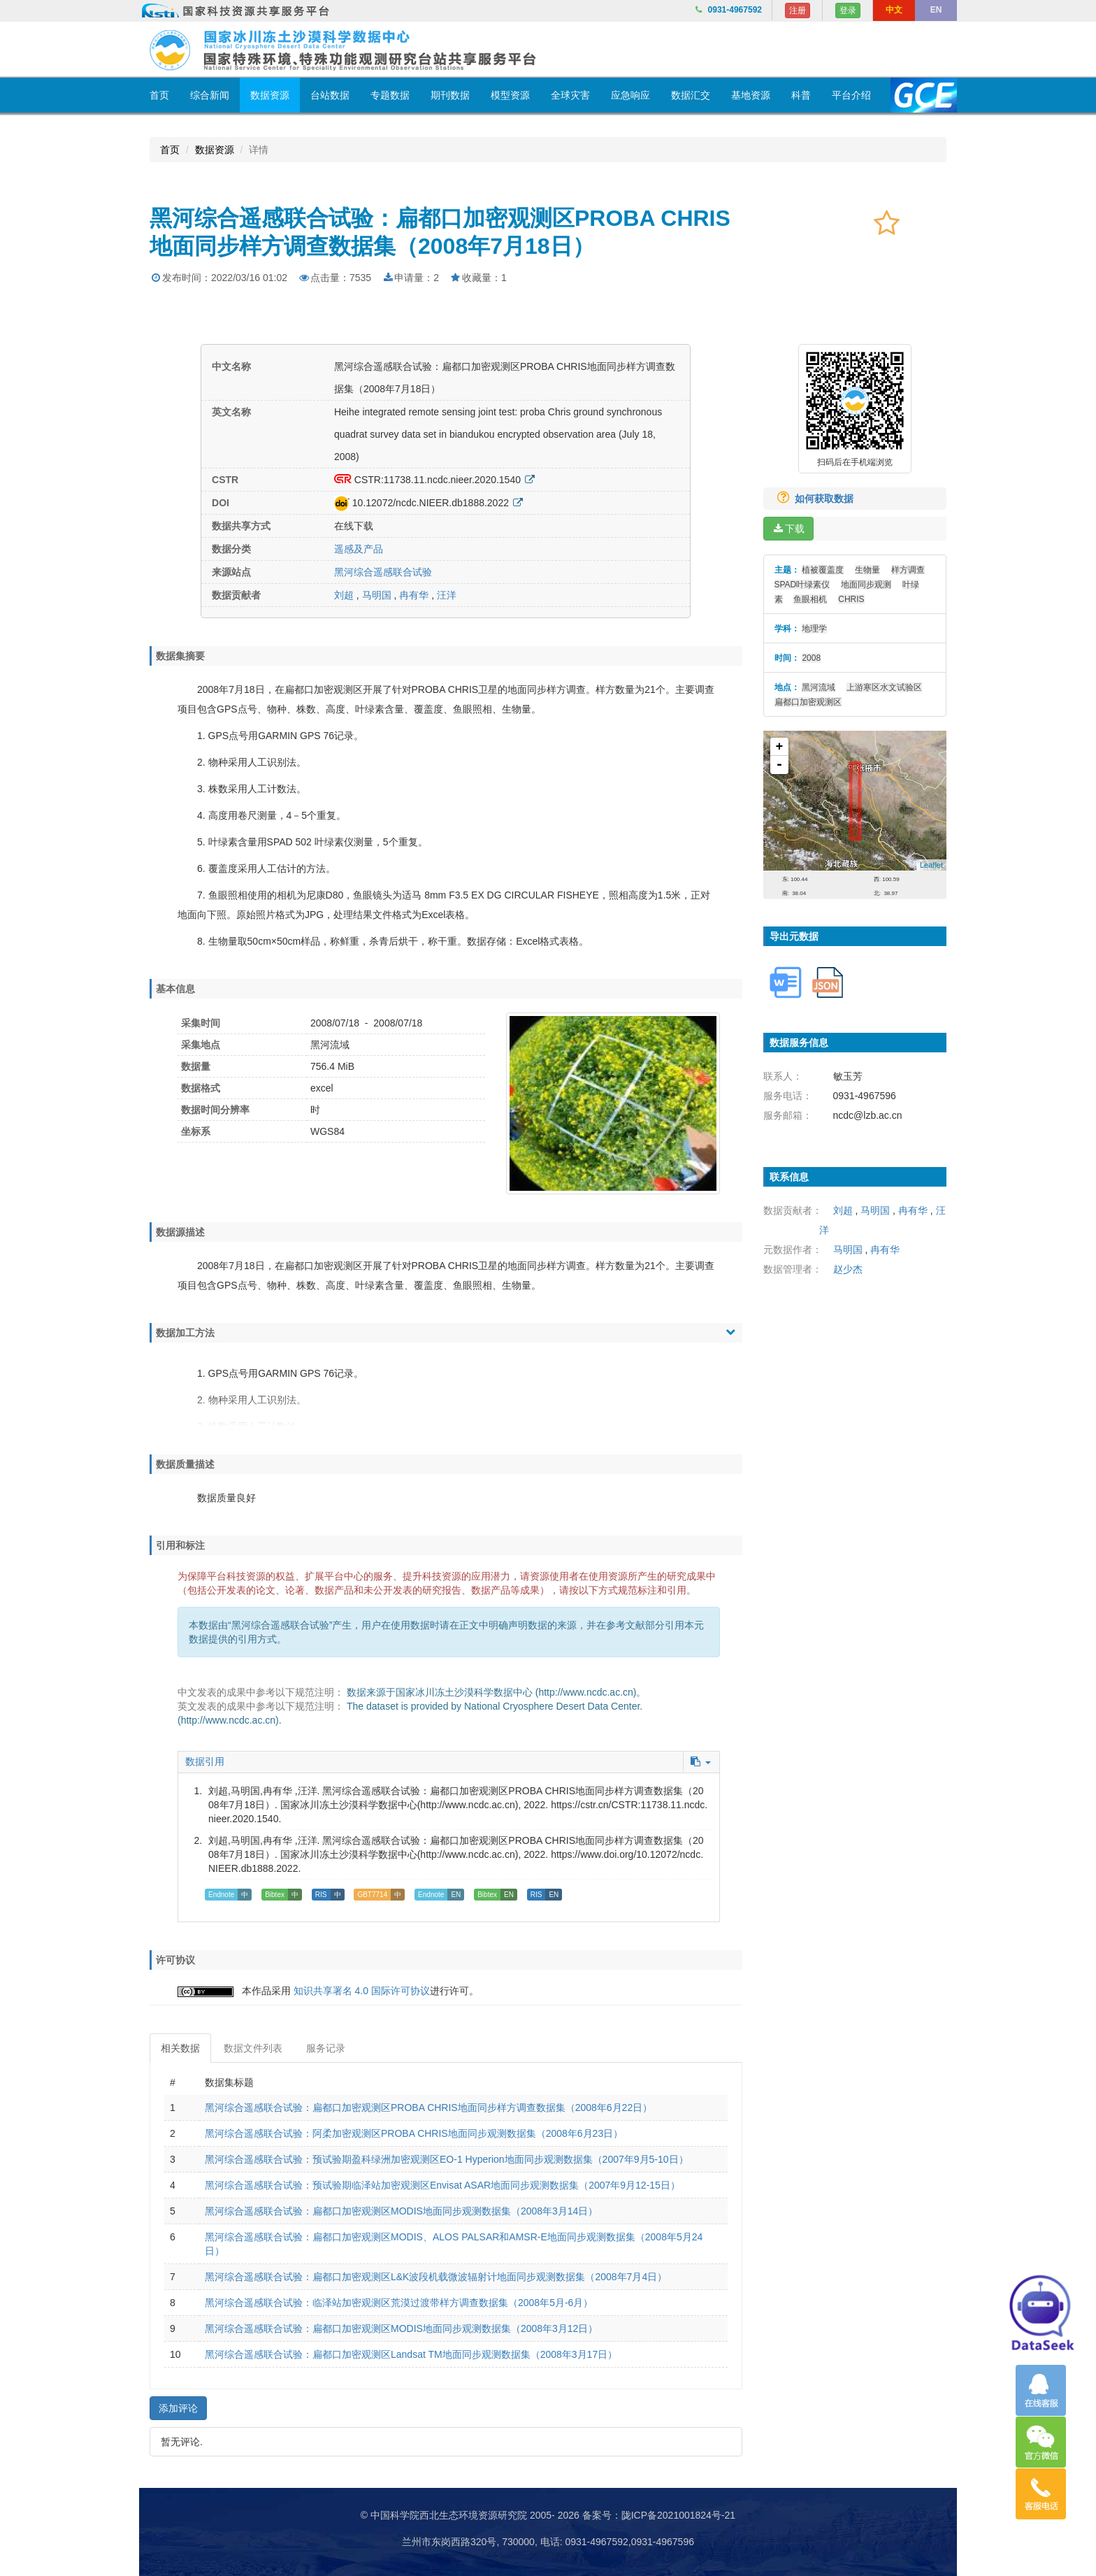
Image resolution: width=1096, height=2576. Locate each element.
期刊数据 (450, 95)
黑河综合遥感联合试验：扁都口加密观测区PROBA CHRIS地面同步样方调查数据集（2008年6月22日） (428, 2107)
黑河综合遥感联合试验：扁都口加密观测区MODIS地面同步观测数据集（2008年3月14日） (401, 2211)
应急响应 (630, 95)
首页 (159, 95)
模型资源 (510, 95)
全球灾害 (570, 95)
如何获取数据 (810, 498)
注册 (797, 10)
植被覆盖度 (823, 570)
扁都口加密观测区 (808, 702)
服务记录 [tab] (325, 2048)
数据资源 (269, 95)
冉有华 (415, 595)
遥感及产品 (358, 548)
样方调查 (908, 570)
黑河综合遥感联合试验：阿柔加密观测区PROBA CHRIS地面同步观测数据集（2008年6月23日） (414, 2133)
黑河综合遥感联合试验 (383, 572)
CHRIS (851, 599)
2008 (811, 658)
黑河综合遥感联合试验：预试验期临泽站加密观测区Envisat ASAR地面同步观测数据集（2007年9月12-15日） (442, 2185)
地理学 (814, 629)
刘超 (344, 595)
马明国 (376, 595)
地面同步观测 (866, 584)
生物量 (867, 570)
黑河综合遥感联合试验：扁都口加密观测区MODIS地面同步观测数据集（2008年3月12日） (401, 2328)
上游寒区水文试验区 (884, 687)
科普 (801, 95)
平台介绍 (851, 95)
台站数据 (329, 95)
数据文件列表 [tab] (253, 2048)
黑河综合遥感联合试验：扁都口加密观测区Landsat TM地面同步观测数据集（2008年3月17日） (411, 2354)
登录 (847, 10)
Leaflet (931, 865)
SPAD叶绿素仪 (802, 584)
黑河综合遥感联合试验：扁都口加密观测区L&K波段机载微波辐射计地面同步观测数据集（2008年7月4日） (436, 2276)
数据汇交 (690, 95)
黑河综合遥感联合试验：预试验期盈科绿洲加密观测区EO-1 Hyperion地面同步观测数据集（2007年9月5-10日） (446, 2159)
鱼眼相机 (810, 599)
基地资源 (750, 95)
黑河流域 (818, 687)
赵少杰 (848, 1269)
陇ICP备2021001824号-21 (678, 2515)
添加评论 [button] (178, 2408)
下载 (788, 528)
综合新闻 (209, 95)
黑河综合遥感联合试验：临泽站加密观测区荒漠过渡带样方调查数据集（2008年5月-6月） (399, 2302)
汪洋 (446, 595)
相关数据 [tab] (180, 2048)
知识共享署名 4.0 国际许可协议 (362, 1990)
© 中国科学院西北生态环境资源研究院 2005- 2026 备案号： (491, 2515)
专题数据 (390, 95)
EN (936, 10)
